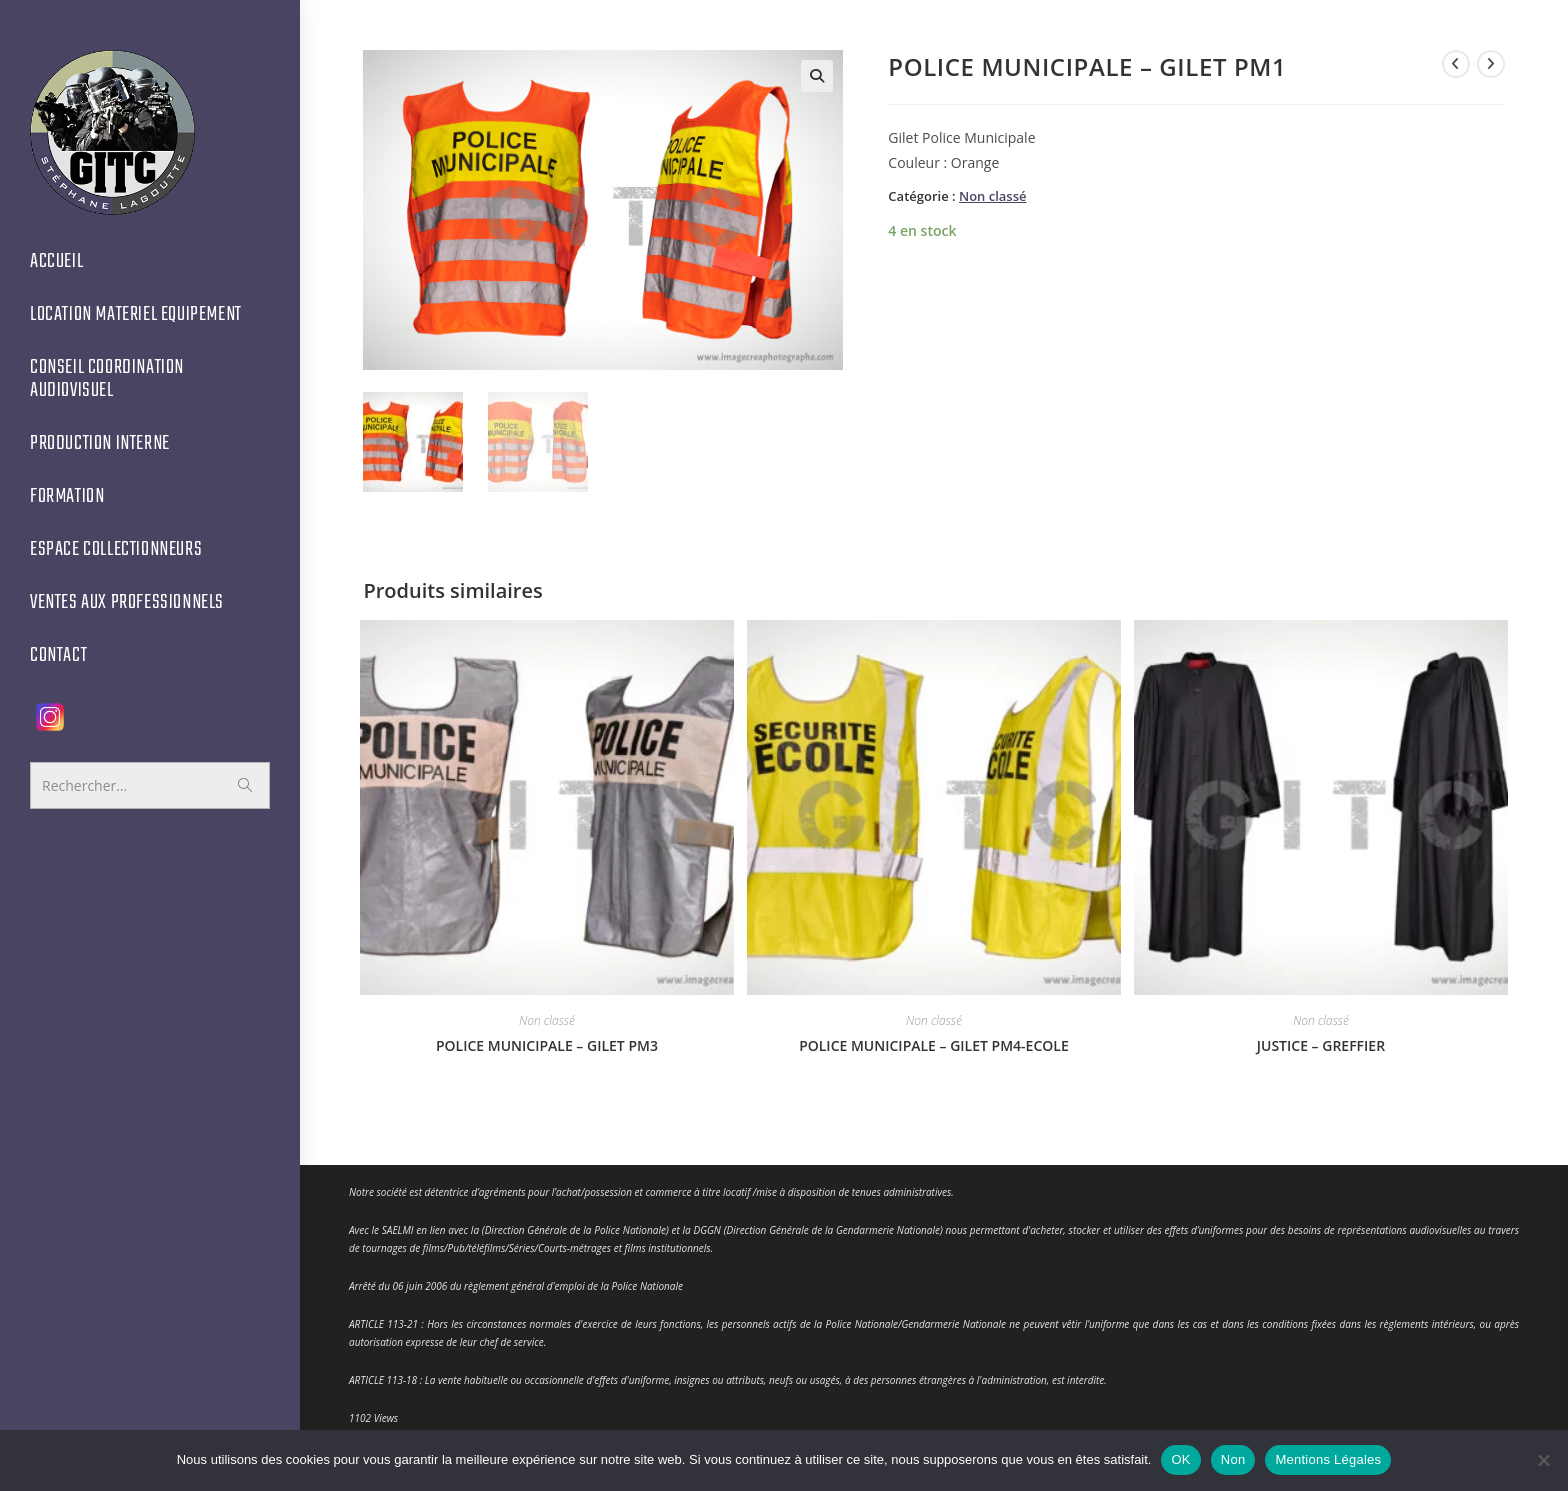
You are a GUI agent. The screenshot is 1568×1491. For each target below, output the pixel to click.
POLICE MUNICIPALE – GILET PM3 (547, 1042)
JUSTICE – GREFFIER (1321, 1042)
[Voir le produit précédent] (1456, 64)
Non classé (993, 196)
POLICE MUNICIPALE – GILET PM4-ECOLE (934, 1042)
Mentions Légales (1328, 1459)
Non (1233, 1459)
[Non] (1543, 1460)
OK (1180, 1459)
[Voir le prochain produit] (1491, 64)
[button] (817, 76)
